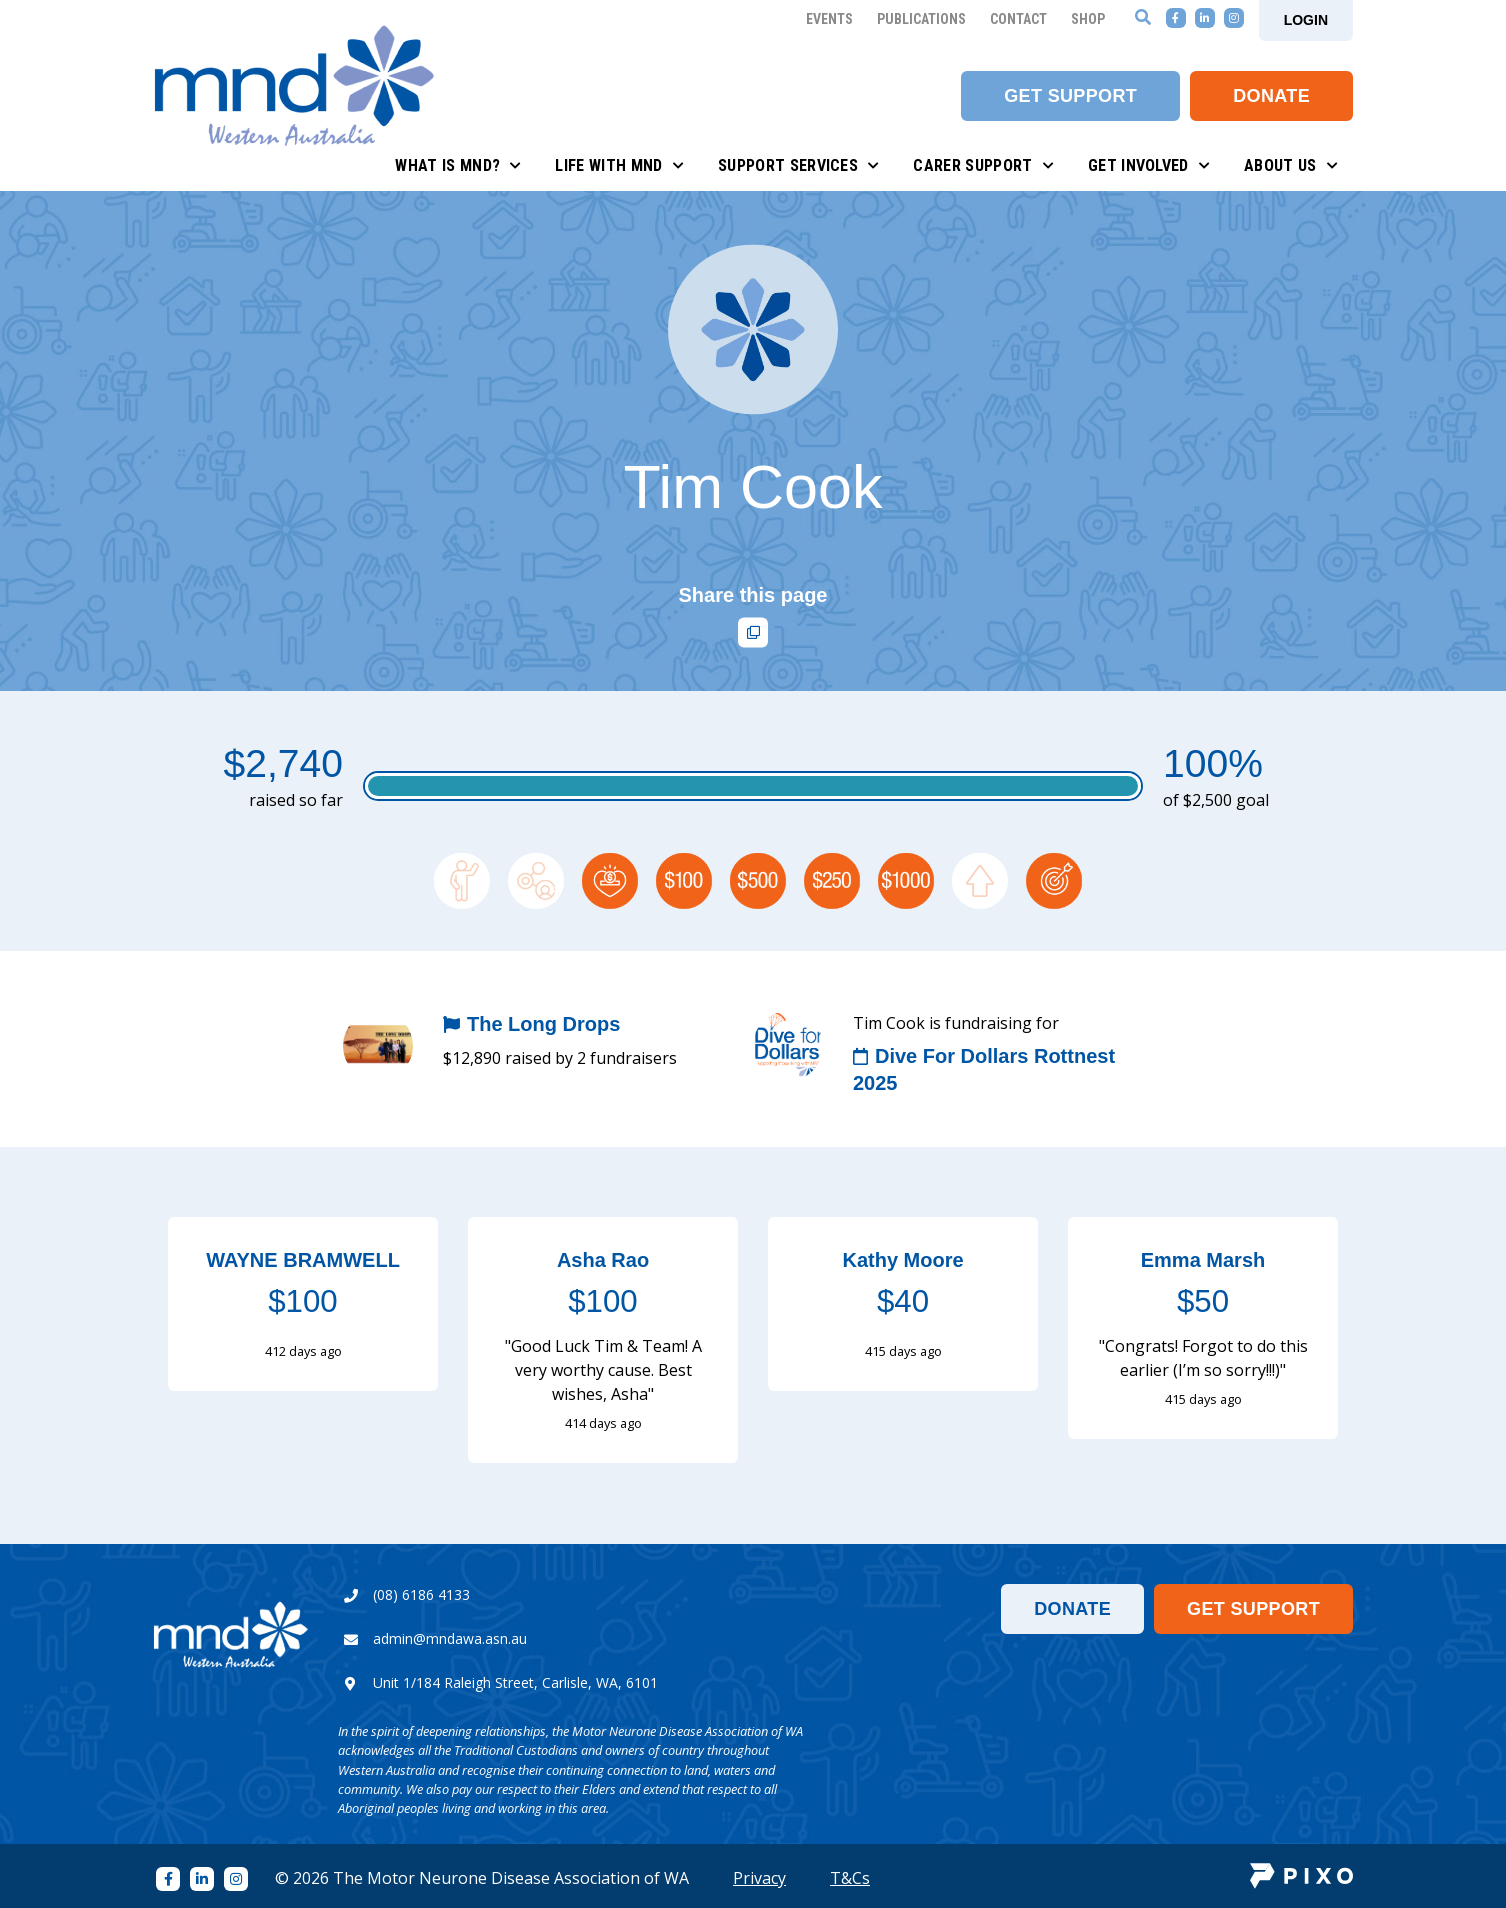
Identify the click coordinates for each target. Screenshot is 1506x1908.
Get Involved (1149, 165)
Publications (921, 19)
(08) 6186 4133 (421, 1594)
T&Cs (850, 1878)
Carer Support (983, 165)
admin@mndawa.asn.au (450, 1638)
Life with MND (619, 165)
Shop (1088, 19)
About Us (1291, 165)
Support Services (798, 165)
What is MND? (458, 165)
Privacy (759, 1878)
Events (829, 19)
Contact (1018, 19)
